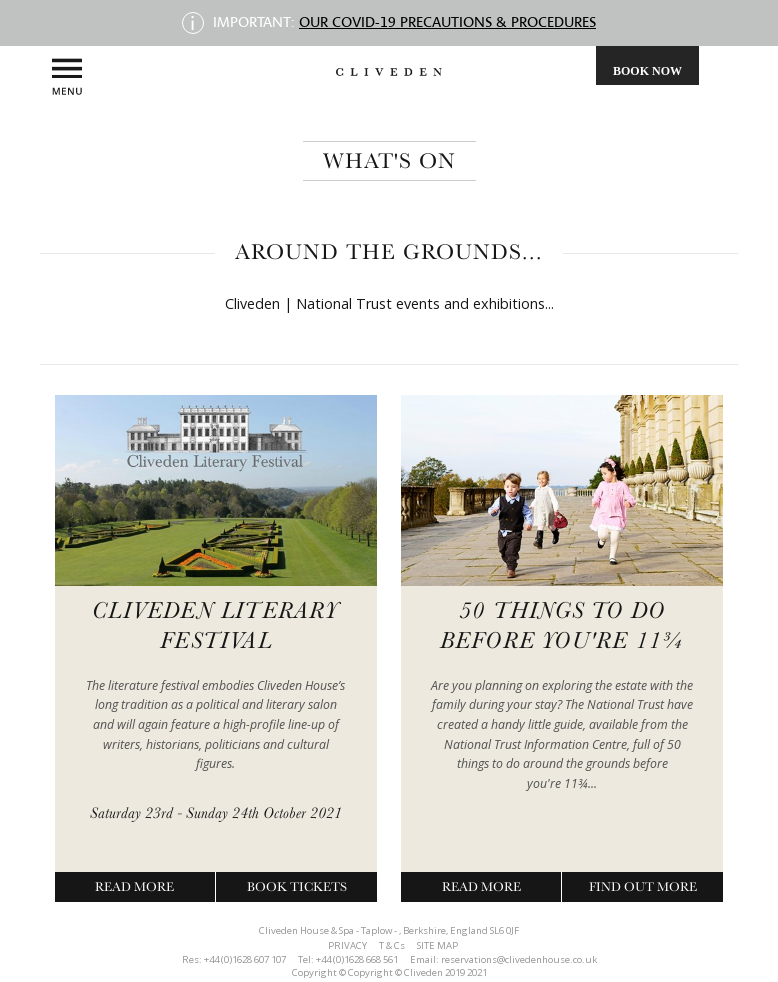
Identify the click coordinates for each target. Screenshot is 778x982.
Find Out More (643, 887)
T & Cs (392, 945)
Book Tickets (297, 887)
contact (454, 119)
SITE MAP (437, 945)
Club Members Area (428, 119)
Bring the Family (350, 119)
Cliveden (324, 119)
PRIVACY (347, 945)
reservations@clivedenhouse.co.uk (519, 959)
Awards (402, 119)
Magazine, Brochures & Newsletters (376, 119)
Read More (134, 887)
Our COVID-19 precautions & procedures (447, 22)
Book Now (647, 71)
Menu (67, 77)
